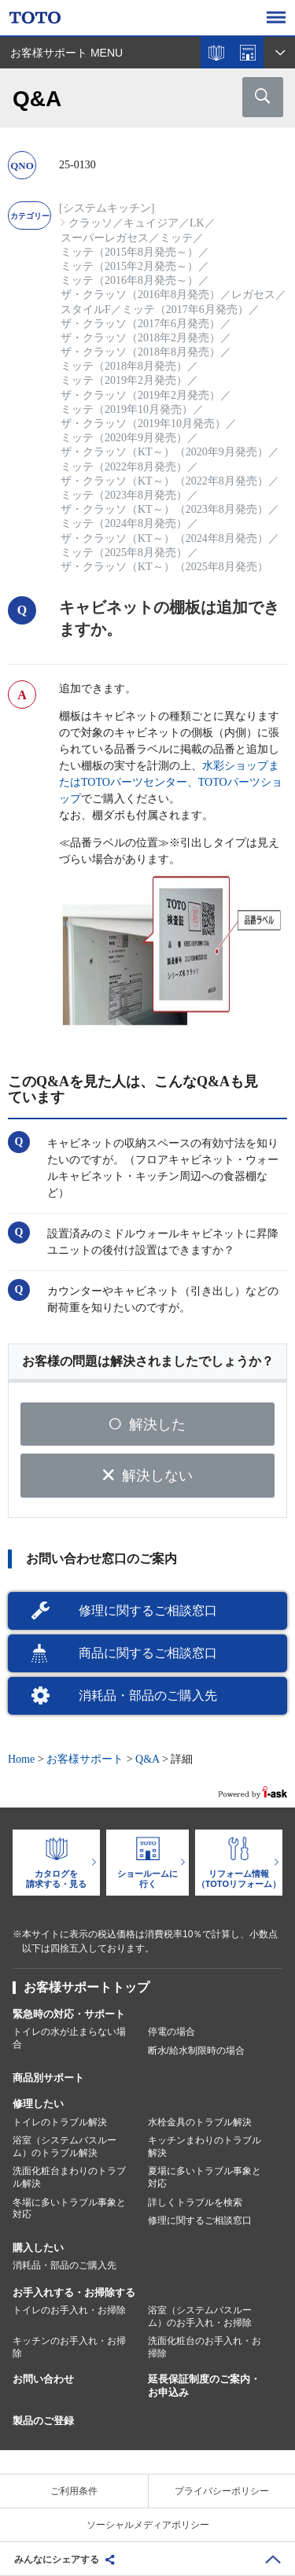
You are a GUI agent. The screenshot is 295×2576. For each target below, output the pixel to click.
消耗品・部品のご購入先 (148, 1695)
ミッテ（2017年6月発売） (185, 309)
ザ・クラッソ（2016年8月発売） (140, 294)
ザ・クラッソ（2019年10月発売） (143, 423)
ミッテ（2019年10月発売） (127, 409)
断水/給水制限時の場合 (196, 2050)
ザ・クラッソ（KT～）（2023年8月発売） (164, 509)
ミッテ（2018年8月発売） (124, 366)
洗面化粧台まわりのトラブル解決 (69, 2177)
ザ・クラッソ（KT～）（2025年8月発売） (164, 567)
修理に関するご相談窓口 (148, 1610)
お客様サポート (85, 1759)
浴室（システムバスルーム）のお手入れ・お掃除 (200, 2316)
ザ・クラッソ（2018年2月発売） (140, 338)
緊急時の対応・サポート (69, 2014)
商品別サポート (48, 2078)
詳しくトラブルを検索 (195, 2202)
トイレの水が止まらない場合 (69, 2038)
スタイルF (86, 309)
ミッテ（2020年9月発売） (124, 438)
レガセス (253, 294)
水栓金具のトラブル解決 (200, 2122)
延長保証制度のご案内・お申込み (204, 2385)
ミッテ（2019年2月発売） (124, 380)
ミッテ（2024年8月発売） (124, 523)
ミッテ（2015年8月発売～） (129, 252)
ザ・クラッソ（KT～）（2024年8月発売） (164, 538)
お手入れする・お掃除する (74, 2292)
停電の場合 (171, 2031)
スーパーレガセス (105, 238)
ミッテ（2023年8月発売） (124, 495)
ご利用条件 (74, 2491)
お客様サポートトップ (86, 1987)
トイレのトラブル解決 (60, 2122)
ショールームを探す (248, 52)
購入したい (38, 2248)
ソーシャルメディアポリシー (148, 2524)
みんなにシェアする (56, 2559)
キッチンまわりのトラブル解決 (204, 2146)
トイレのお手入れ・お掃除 (69, 2310)
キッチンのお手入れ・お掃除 (69, 2347)
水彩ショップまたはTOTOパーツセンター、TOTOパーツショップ (170, 782)
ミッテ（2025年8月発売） (124, 552)
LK (197, 223)
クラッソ (90, 223)
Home (21, 1759)
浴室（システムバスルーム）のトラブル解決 (64, 2146)
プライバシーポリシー (222, 2491)
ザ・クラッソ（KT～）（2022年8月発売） (164, 481)
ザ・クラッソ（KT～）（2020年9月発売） (164, 452)
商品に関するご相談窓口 (148, 1653)
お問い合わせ (43, 2379)
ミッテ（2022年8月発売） (124, 467)
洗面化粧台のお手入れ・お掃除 (204, 2347)
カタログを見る (216, 52)
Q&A (147, 1759)
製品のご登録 (43, 2421)
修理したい (38, 2104)
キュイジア (151, 223)
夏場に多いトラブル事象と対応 (204, 2177)
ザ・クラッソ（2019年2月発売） (140, 395)
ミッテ (176, 238)
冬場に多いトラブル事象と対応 (69, 2208)
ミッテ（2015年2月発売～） (129, 266)
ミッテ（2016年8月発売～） (129, 280)
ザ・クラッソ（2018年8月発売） (140, 352)
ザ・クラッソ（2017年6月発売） (140, 324)
